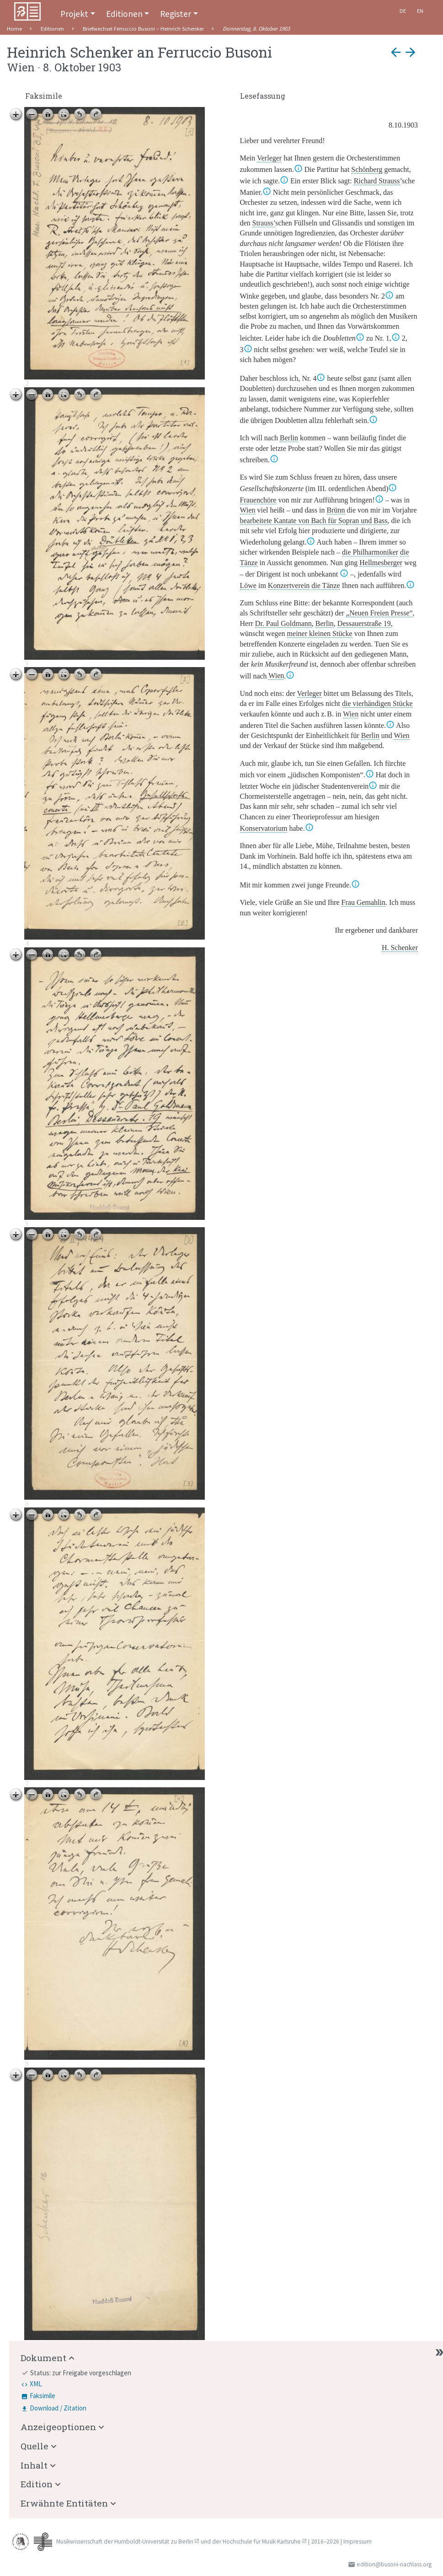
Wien (248, 510)
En (420, 10)
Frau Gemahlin (363, 902)
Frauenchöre (258, 500)
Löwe (248, 585)
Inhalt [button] (34, 2465)
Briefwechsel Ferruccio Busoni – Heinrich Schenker (143, 28)
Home (14, 28)
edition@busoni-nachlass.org (394, 2564)
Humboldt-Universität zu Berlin (153, 2541)
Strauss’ (264, 223)
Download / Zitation (58, 2408)
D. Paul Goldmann (283, 623)
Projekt (74, 13)
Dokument (43, 2357)
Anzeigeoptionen (58, 2426)
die (370, 552)
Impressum (357, 2541)
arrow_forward (410, 52)
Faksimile (42, 2395)
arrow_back (396, 52)
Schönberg (366, 169)
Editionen (124, 13)
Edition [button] (37, 2484)
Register (175, 13)
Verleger (269, 158)
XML (36, 2383)
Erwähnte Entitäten (64, 2503)
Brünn (336, 510)
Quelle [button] (34, 2446)
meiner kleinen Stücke (319, 633)
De (403, 10)
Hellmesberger (380, 563)
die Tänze (325, 585)
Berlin (289, 438)
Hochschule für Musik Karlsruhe (262, 2541)
